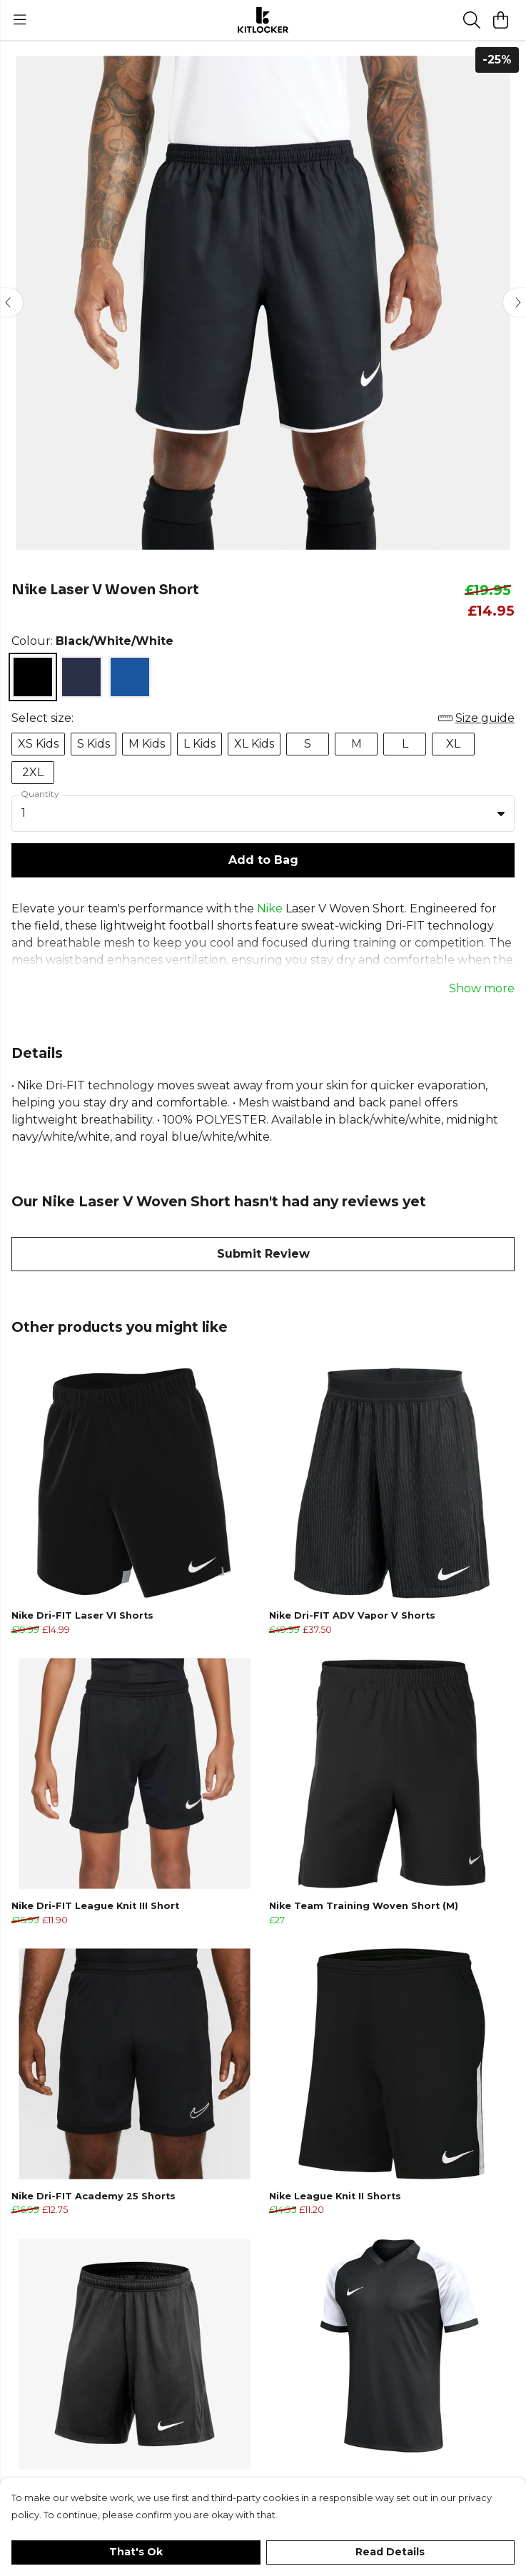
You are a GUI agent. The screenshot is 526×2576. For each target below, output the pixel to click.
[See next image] (514, 302)
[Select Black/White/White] (32, 677)
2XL (33, 772)
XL (453, 743)
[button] (501, 813)
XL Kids (254, 743)
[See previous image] (11, 302)
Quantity (40, 793)
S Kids (93, 743)
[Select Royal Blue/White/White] (129, 677)
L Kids (199, 743)
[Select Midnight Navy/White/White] (81, 677)
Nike (270, 908)
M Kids (146, 743)
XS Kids (38, 743)
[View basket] (500, 20)
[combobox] (263, 814)
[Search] (471, 20)
